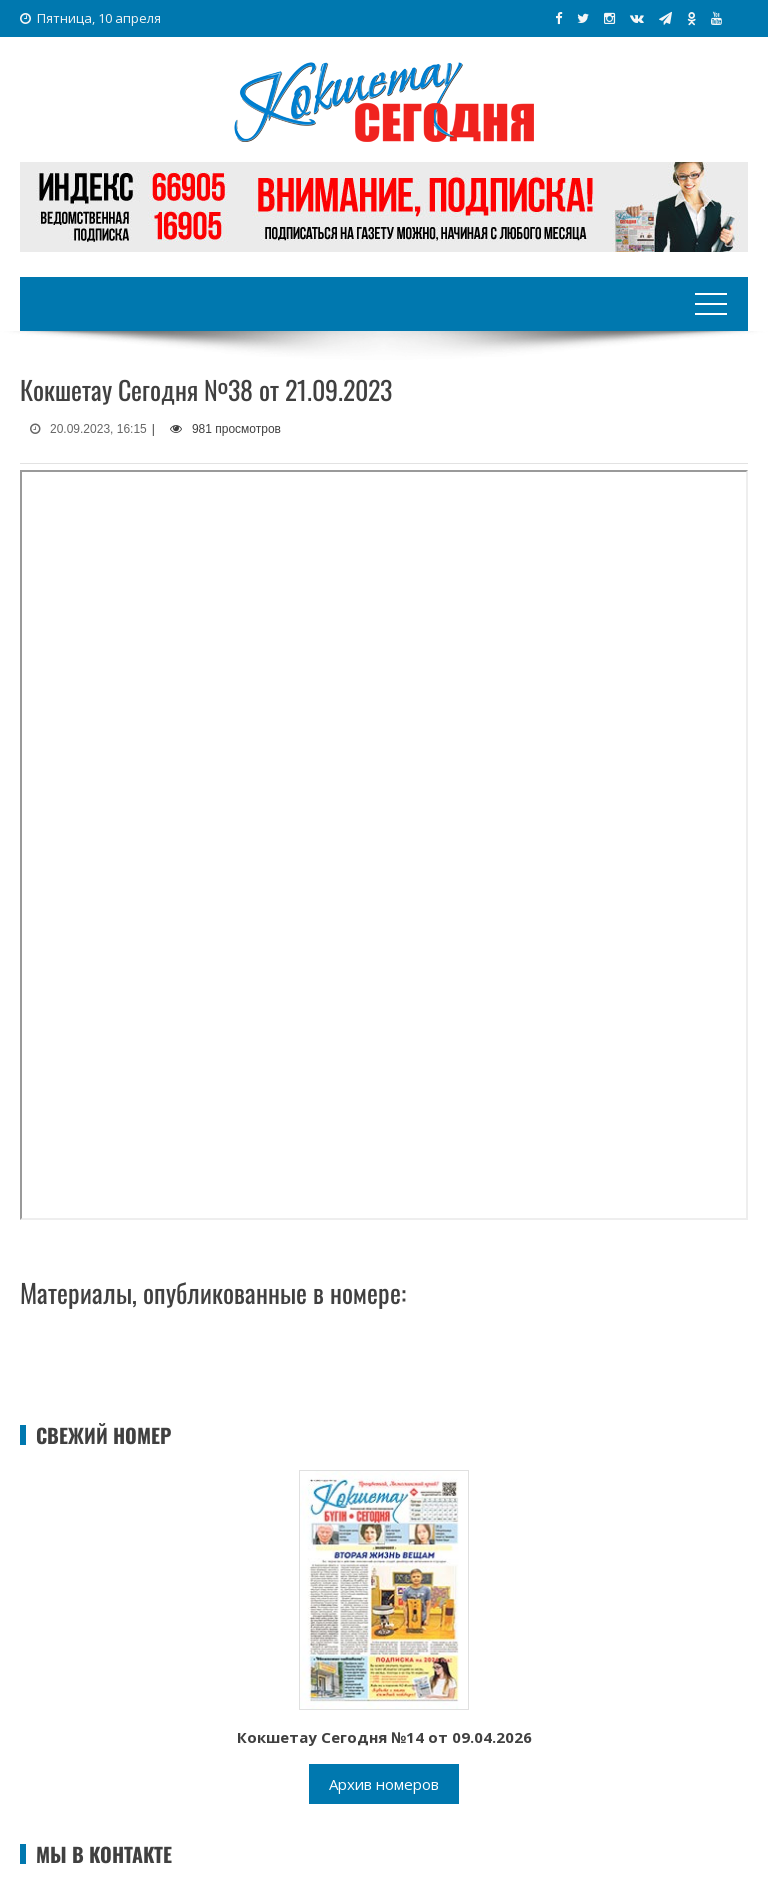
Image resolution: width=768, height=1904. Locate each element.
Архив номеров (384, 1784)
